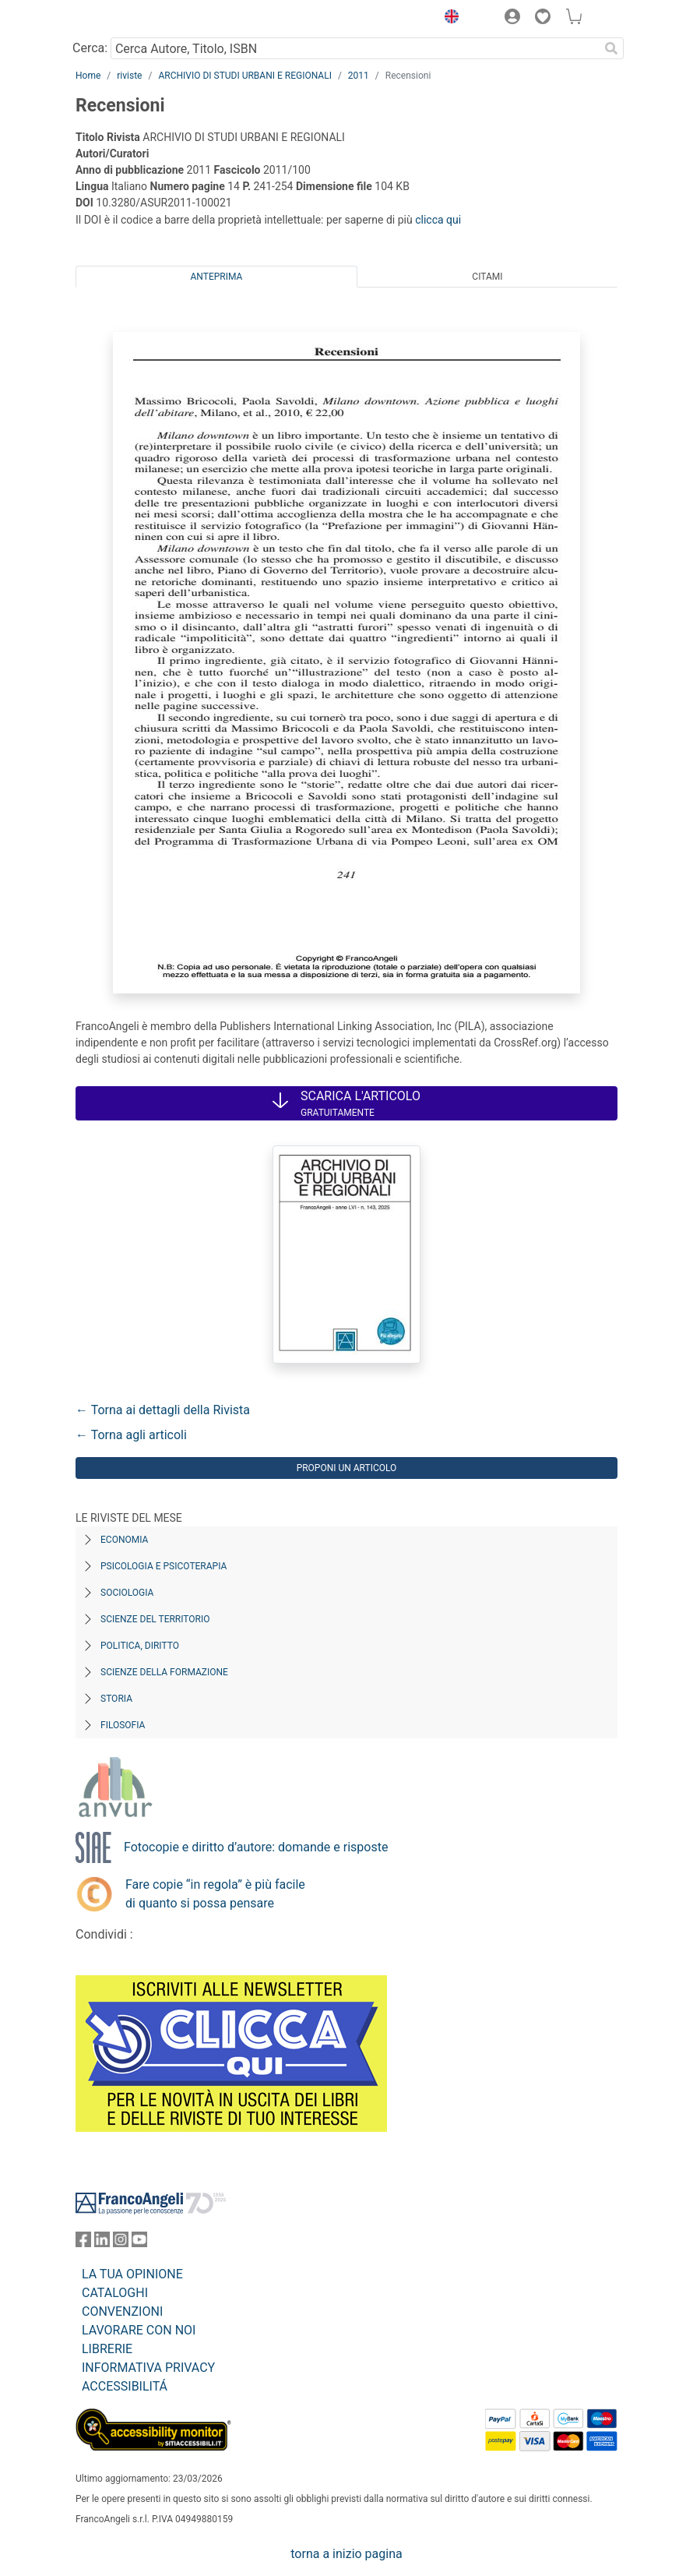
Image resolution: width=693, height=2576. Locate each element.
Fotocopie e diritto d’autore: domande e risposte (256, 1847)
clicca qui (438, 219)
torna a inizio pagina (346, 2553)
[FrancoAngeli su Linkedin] (102, 2242)
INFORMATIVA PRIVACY (148, 2367)
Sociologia (126, 1592)
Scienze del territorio (155, 1619)
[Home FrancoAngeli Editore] (128, 18)
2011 (358, 75)
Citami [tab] (487, 276)
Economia (124, 1539)
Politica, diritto (139, 1645)
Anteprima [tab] (217, 276)
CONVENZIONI (122, 2311)
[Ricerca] (611, 48)
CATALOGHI (115, 2292)
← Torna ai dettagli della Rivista (163, 1410)
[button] (447, 19)
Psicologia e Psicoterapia (163, 1566)
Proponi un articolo (347, 1468)
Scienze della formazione (164, 1672)
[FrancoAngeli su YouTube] (139, 2242)
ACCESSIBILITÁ (124, 2386)
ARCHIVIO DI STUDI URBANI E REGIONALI (245, 75)
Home (88, 75)
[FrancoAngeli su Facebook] (83, 2242)
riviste (129, 75)
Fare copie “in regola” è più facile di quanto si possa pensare (215, 1894)
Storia (116, 1698)
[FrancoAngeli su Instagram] (120, 2242)
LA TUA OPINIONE (132, 2274)
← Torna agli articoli (131, 1434)
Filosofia (122, 1725)
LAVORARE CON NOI (138, 2330)
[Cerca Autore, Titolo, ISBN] (355, 48)
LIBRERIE (107, 2348)
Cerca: (89, 48)
